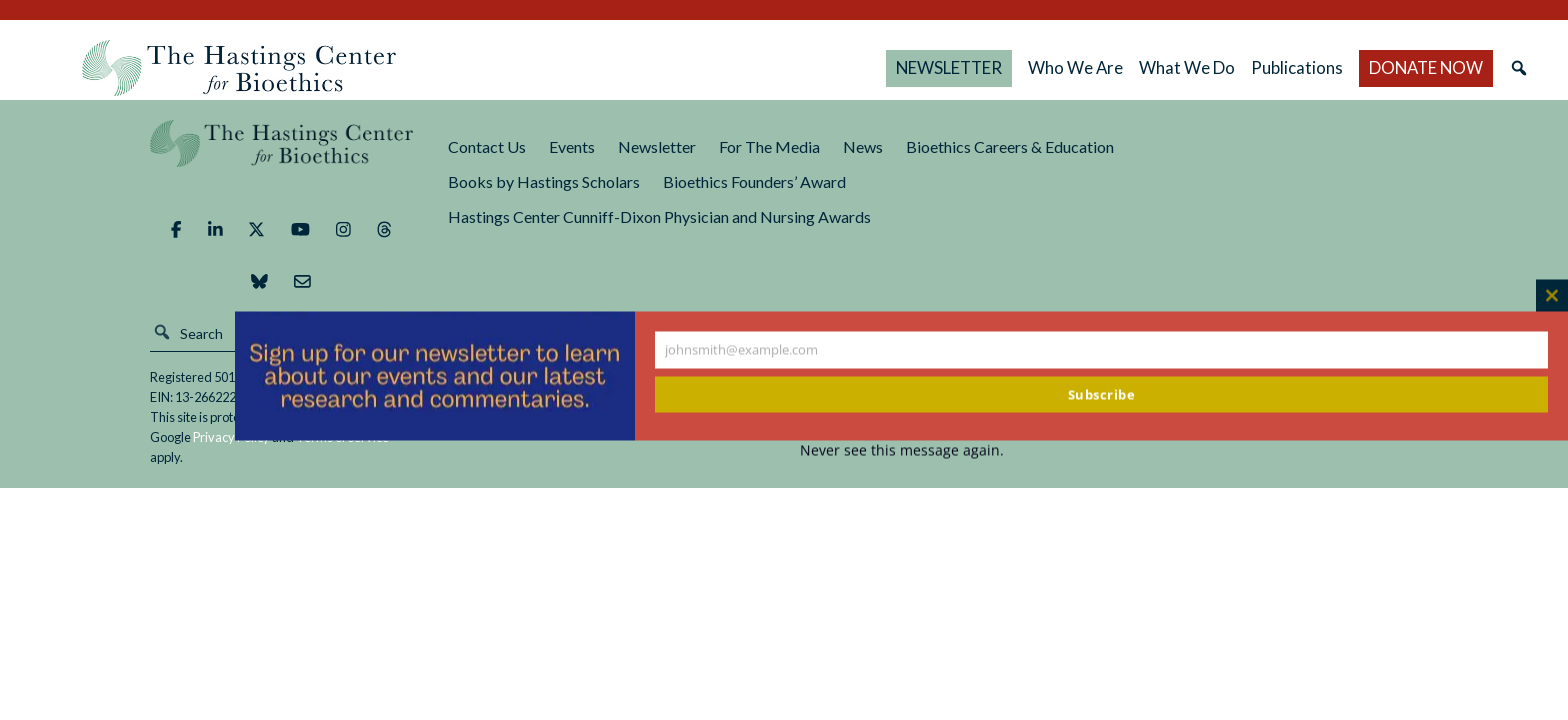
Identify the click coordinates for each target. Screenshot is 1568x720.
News (863, 146)
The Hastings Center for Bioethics (239, 68)
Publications (1297, 67)
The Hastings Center (282, 157)
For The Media (769, 146)
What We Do (1187, 67)
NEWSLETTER (949, 67)
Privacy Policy (231, 437)
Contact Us (487, 146)
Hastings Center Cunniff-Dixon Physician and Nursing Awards (659, 216)
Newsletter (657, 146)
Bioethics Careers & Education (1010, 146)
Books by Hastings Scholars (544, 181)
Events (572, 146)
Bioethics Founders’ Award (754, 181)
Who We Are (1075, 67)
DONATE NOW (1426, 67)
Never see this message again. (902, 450)
